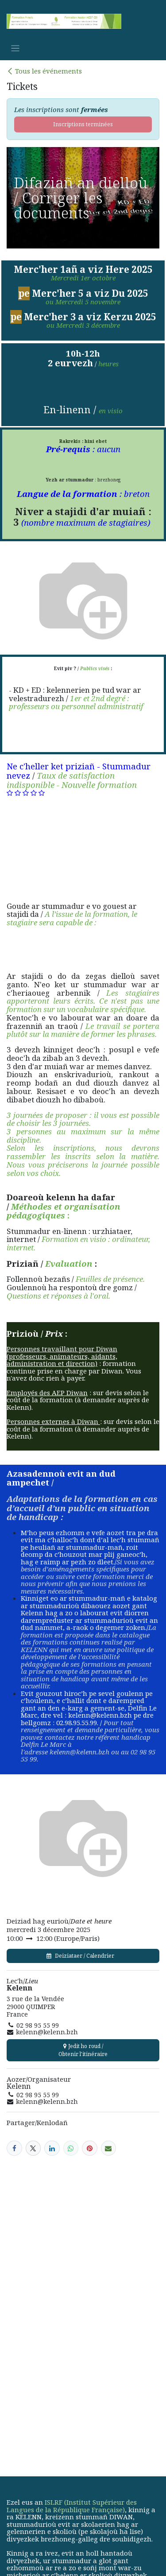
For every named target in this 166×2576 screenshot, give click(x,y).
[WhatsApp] (71, 2148)
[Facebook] (14, 2148)
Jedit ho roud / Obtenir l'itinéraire (83, 2050)
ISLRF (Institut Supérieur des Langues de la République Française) (72, 2506)
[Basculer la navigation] (15, 48)
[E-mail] (108, 2148)
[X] (33, 2148)
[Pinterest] (89, 2148)
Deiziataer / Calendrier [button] (83, 1955)
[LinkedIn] (52, 2148)
